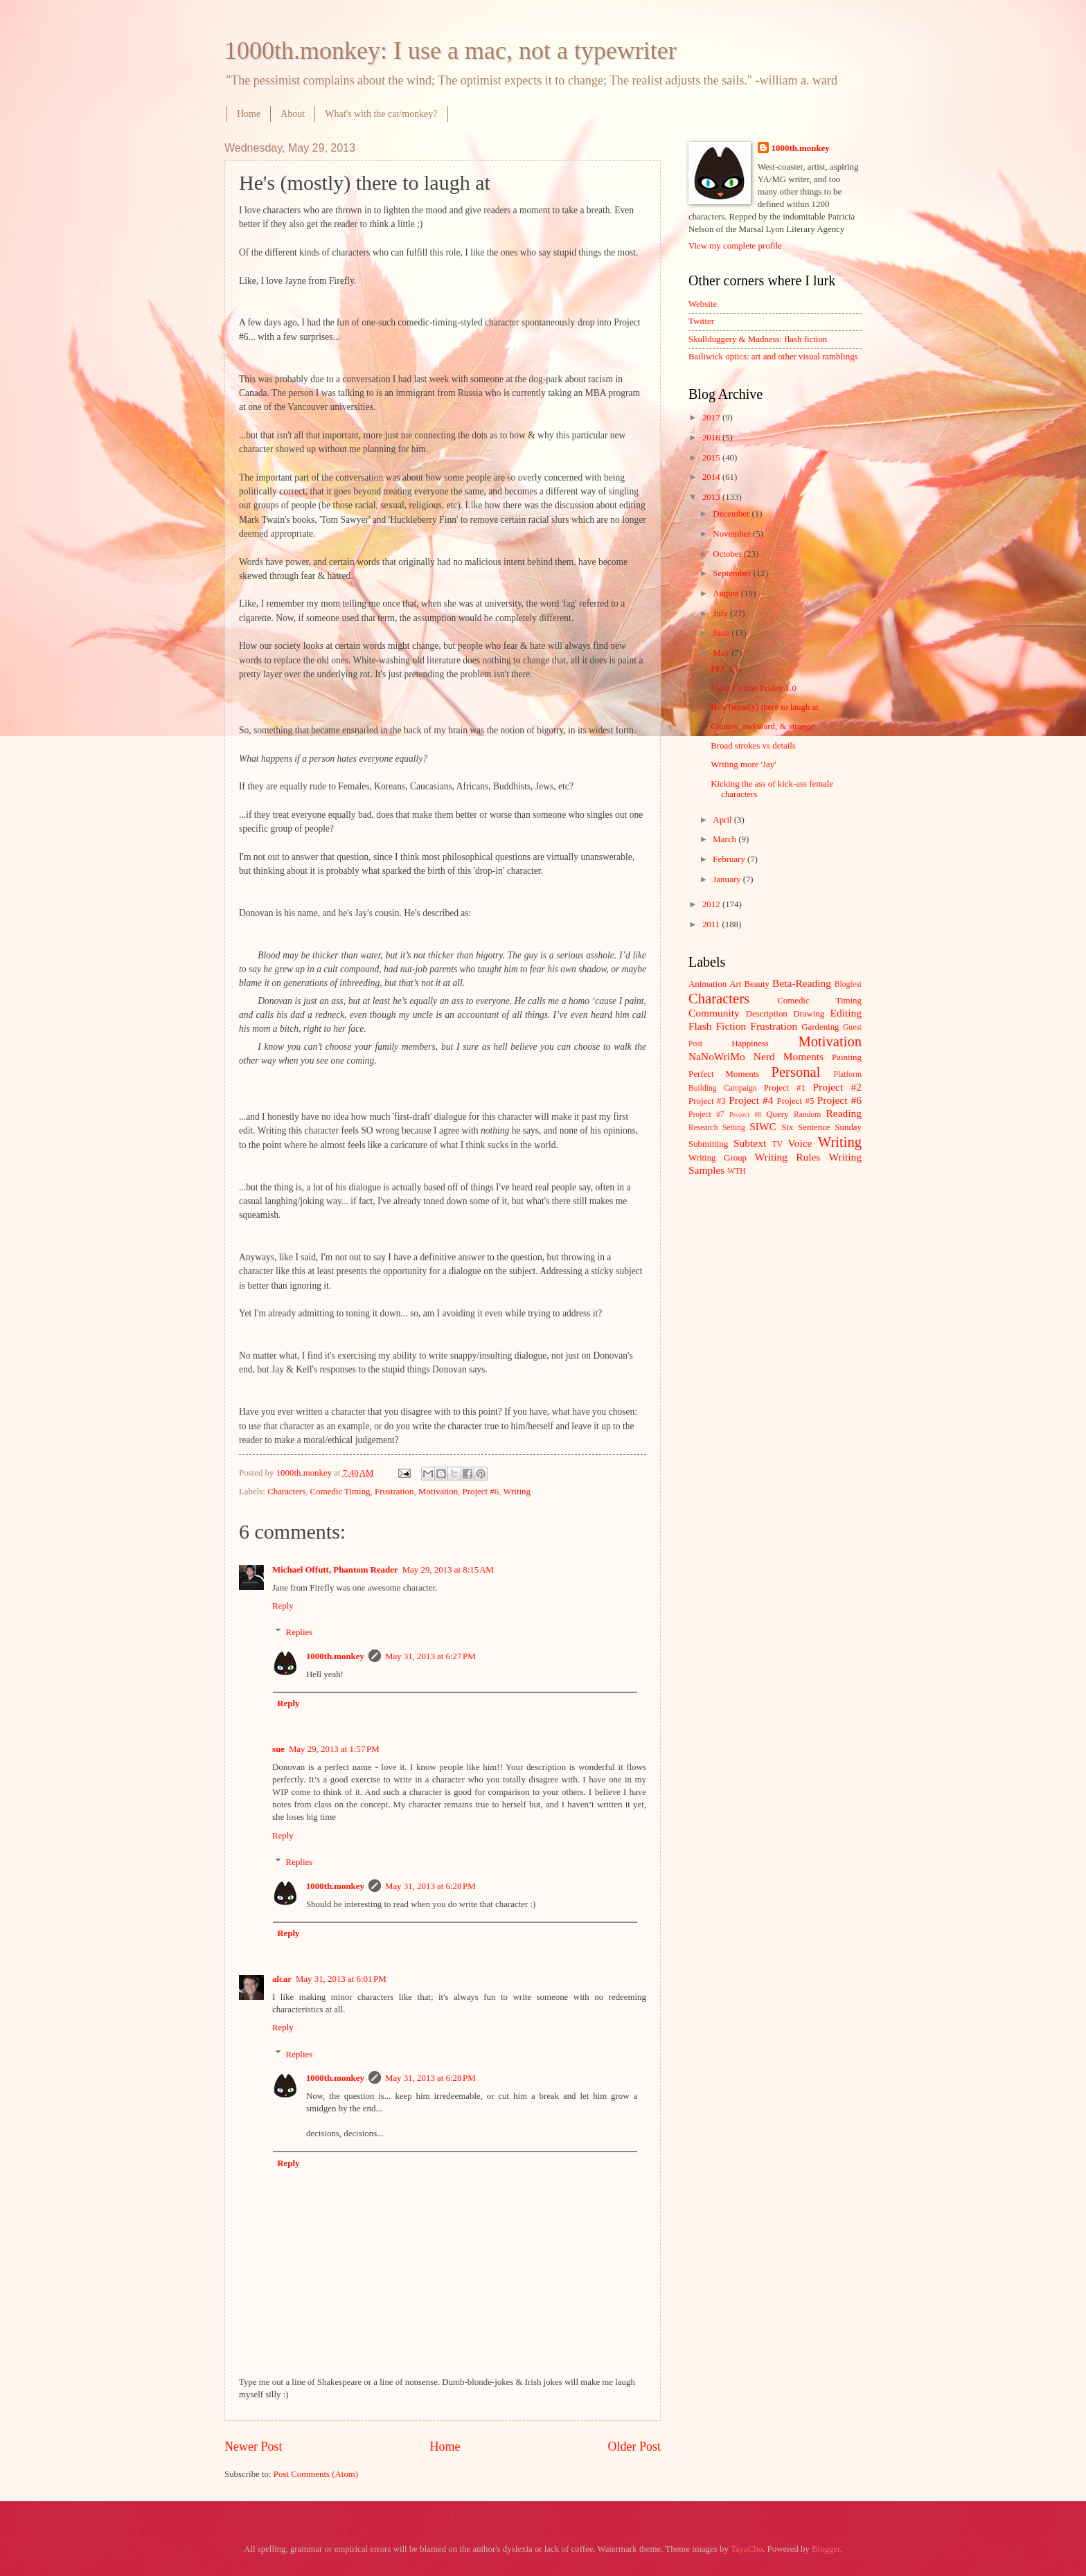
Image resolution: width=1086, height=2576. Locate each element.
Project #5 (795, 1101)
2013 (712, 497)
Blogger (826, 2549)
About (293, 114)
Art (735, 984)
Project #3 (707, 1101)
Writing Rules (788, 1157)
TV (777, 1144)
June (722, 633)
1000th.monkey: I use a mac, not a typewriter (450, 50)
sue (278, 1749)
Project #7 (706, 1114)
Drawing (808, 1014)
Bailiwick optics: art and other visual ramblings (773, 356)
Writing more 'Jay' (743, 764)
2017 (712, 417)
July (721, 613)
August (726, 593)
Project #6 (481, 1491)
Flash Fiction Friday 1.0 (753, 688)
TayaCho (747, 2549)
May (722, 653)
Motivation (438, 1491)
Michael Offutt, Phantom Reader (335, 1570)
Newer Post (253, 2446)
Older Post (634, 2446)
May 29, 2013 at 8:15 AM (448, 1570)
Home (248, 114)
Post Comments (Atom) (316, 2474)
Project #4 (751, 1100)
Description (766, 1014)
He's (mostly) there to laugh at (765, 707)
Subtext (749, 1143)
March (725, 839)
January (727, 879)
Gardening (820, 1027)
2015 (712, 458)
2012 (712, 904)
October (728, 554)
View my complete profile (735, 246)
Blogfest (848, 984)
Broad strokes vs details (753, 746)
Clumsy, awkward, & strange (762, 726)
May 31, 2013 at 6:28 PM (430, 1886)
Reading (844, 1113)
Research (703, 1127)
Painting (847, 1057)
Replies (299, 1632)
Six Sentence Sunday (821, 1127)
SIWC (762, 1126)
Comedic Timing (340, 1491)
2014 (712, 477)
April (723, 820)
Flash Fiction (717, 1026)
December (732, 514)
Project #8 (745, 1114)
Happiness (750, 1043)
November (733, 534)
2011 (712, 924)
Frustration (394, 1491)
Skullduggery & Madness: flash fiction (757, 339)
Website (702, 304)
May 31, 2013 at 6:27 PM (430, 1656)
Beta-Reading (801, 983)
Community (714, 1013)
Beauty (757, 984)
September (733, 573)
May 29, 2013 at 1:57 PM (334, 1749)
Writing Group (717, 1158)
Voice (800, 1143)
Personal (795, 1072)
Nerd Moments (789, 1056)
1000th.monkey (335, 1656)
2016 (712, 437)
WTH (736, 1171)
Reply (283, 1606)
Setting (733, 1127)
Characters (286, 1491)
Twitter (701, 321)
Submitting (708, 1144)
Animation (707, 984)
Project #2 (837, 1087)
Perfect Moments (723, 1074)
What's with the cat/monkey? (381, 114)
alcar (282, 1979)
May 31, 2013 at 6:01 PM (341, 1979)
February (730, 859)
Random (807, 1114)
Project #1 (784, 1088)
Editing (846, 1013)
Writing (517, 1491)
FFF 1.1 (725, 669)
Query (777, 1114)
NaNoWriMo (716, 1056)
